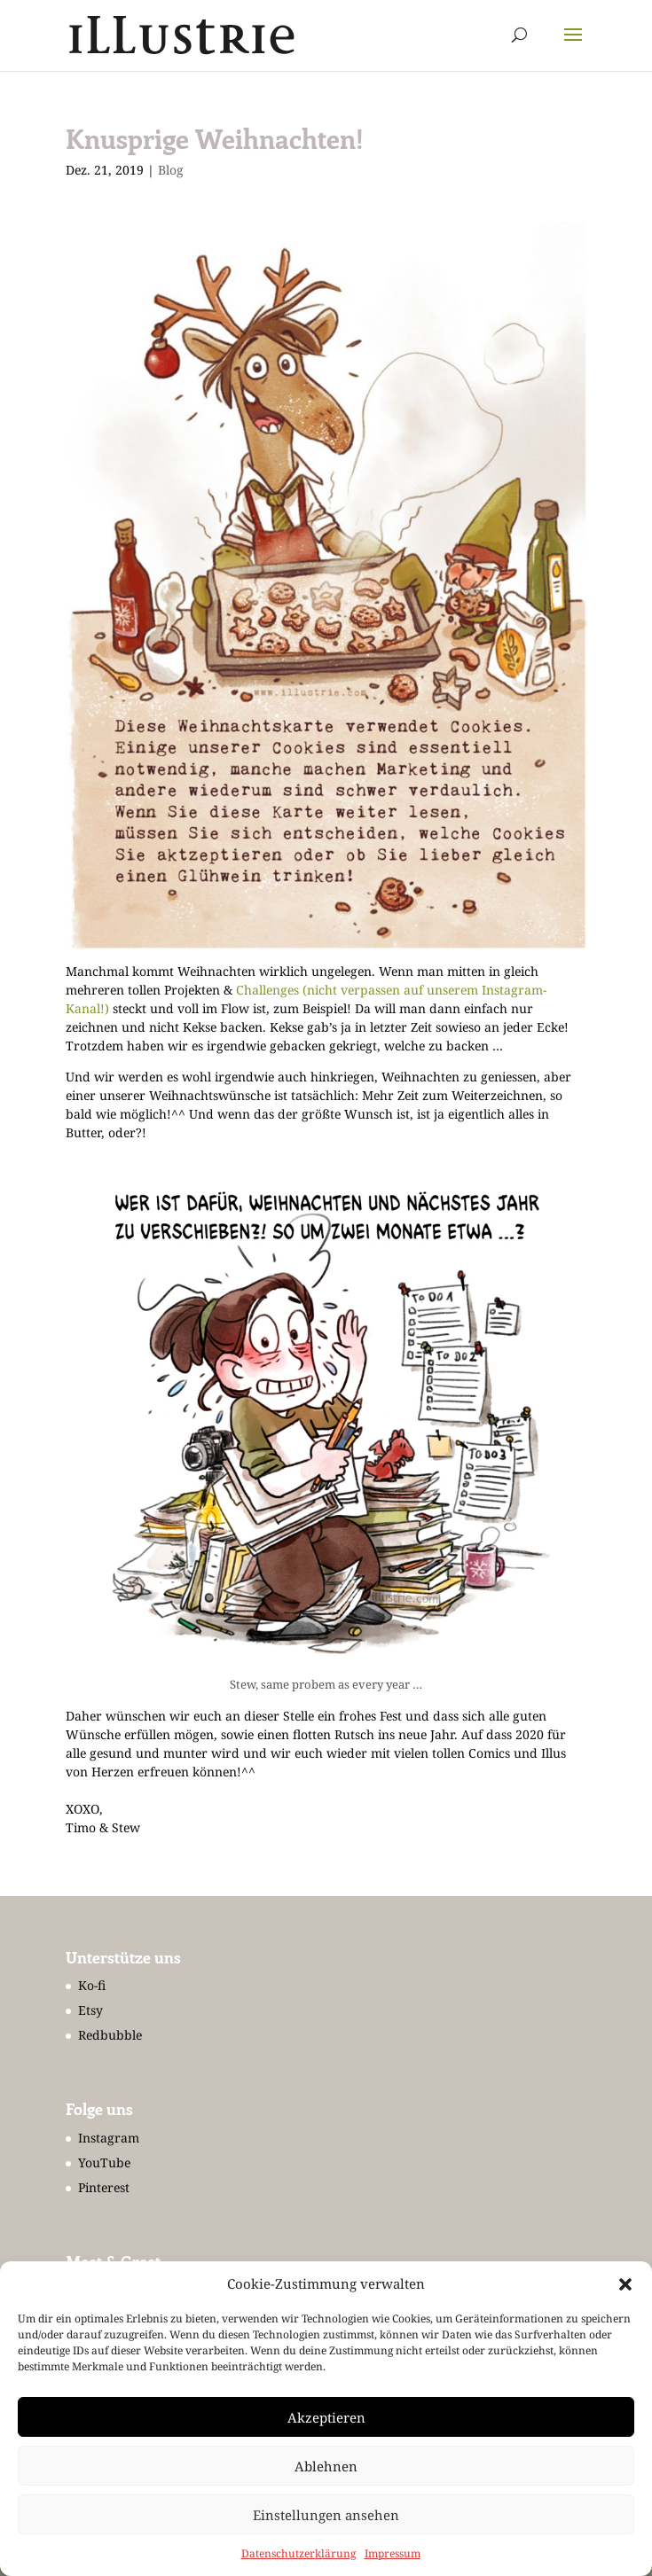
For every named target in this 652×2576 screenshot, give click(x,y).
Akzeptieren (326, 2417)
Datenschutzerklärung (298, 2553)
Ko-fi (92, 1985)
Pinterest (104, 2187)
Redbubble (110, 2034)
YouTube (104, 2162)
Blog (171, 169)
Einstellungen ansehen (326, 2515)
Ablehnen (326, 2466)
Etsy (90, 2010)
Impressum (392, 2553)
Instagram (108, 2137)
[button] (625, 2284)
